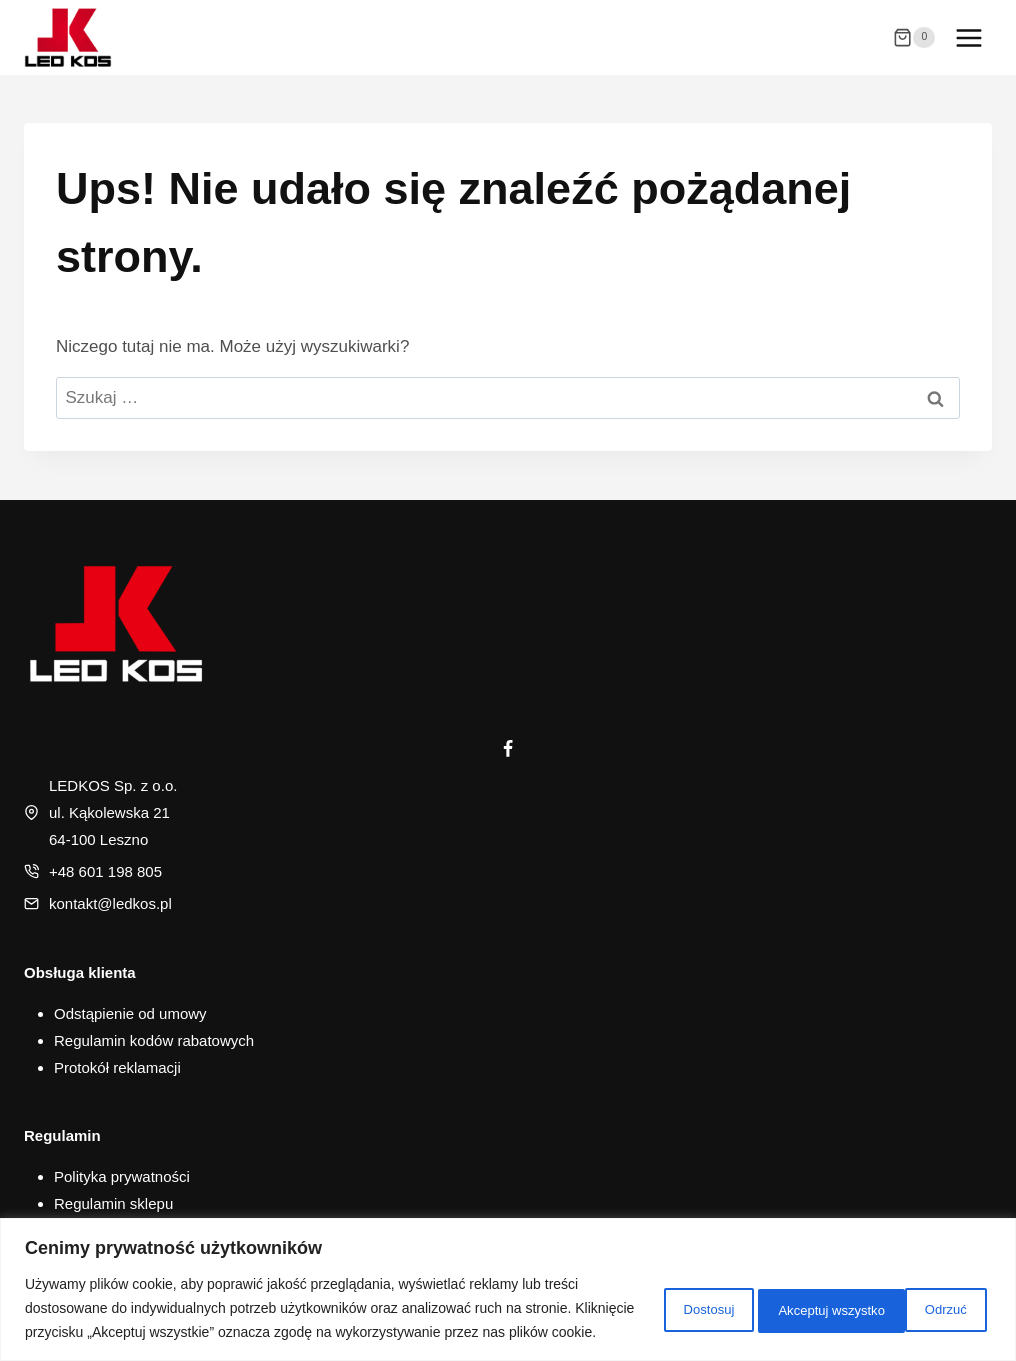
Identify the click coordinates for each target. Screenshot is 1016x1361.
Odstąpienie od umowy (130, 1013)
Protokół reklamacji (117, 1067)
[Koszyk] (914, 38)
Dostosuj (643, 1296)
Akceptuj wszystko (905, 1296)
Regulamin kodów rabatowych (154, 1040)
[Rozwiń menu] (968, 37)
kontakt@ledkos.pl (110, 903)
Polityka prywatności (122, 1176)
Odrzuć (759, 1296)
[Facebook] (508, 749)
